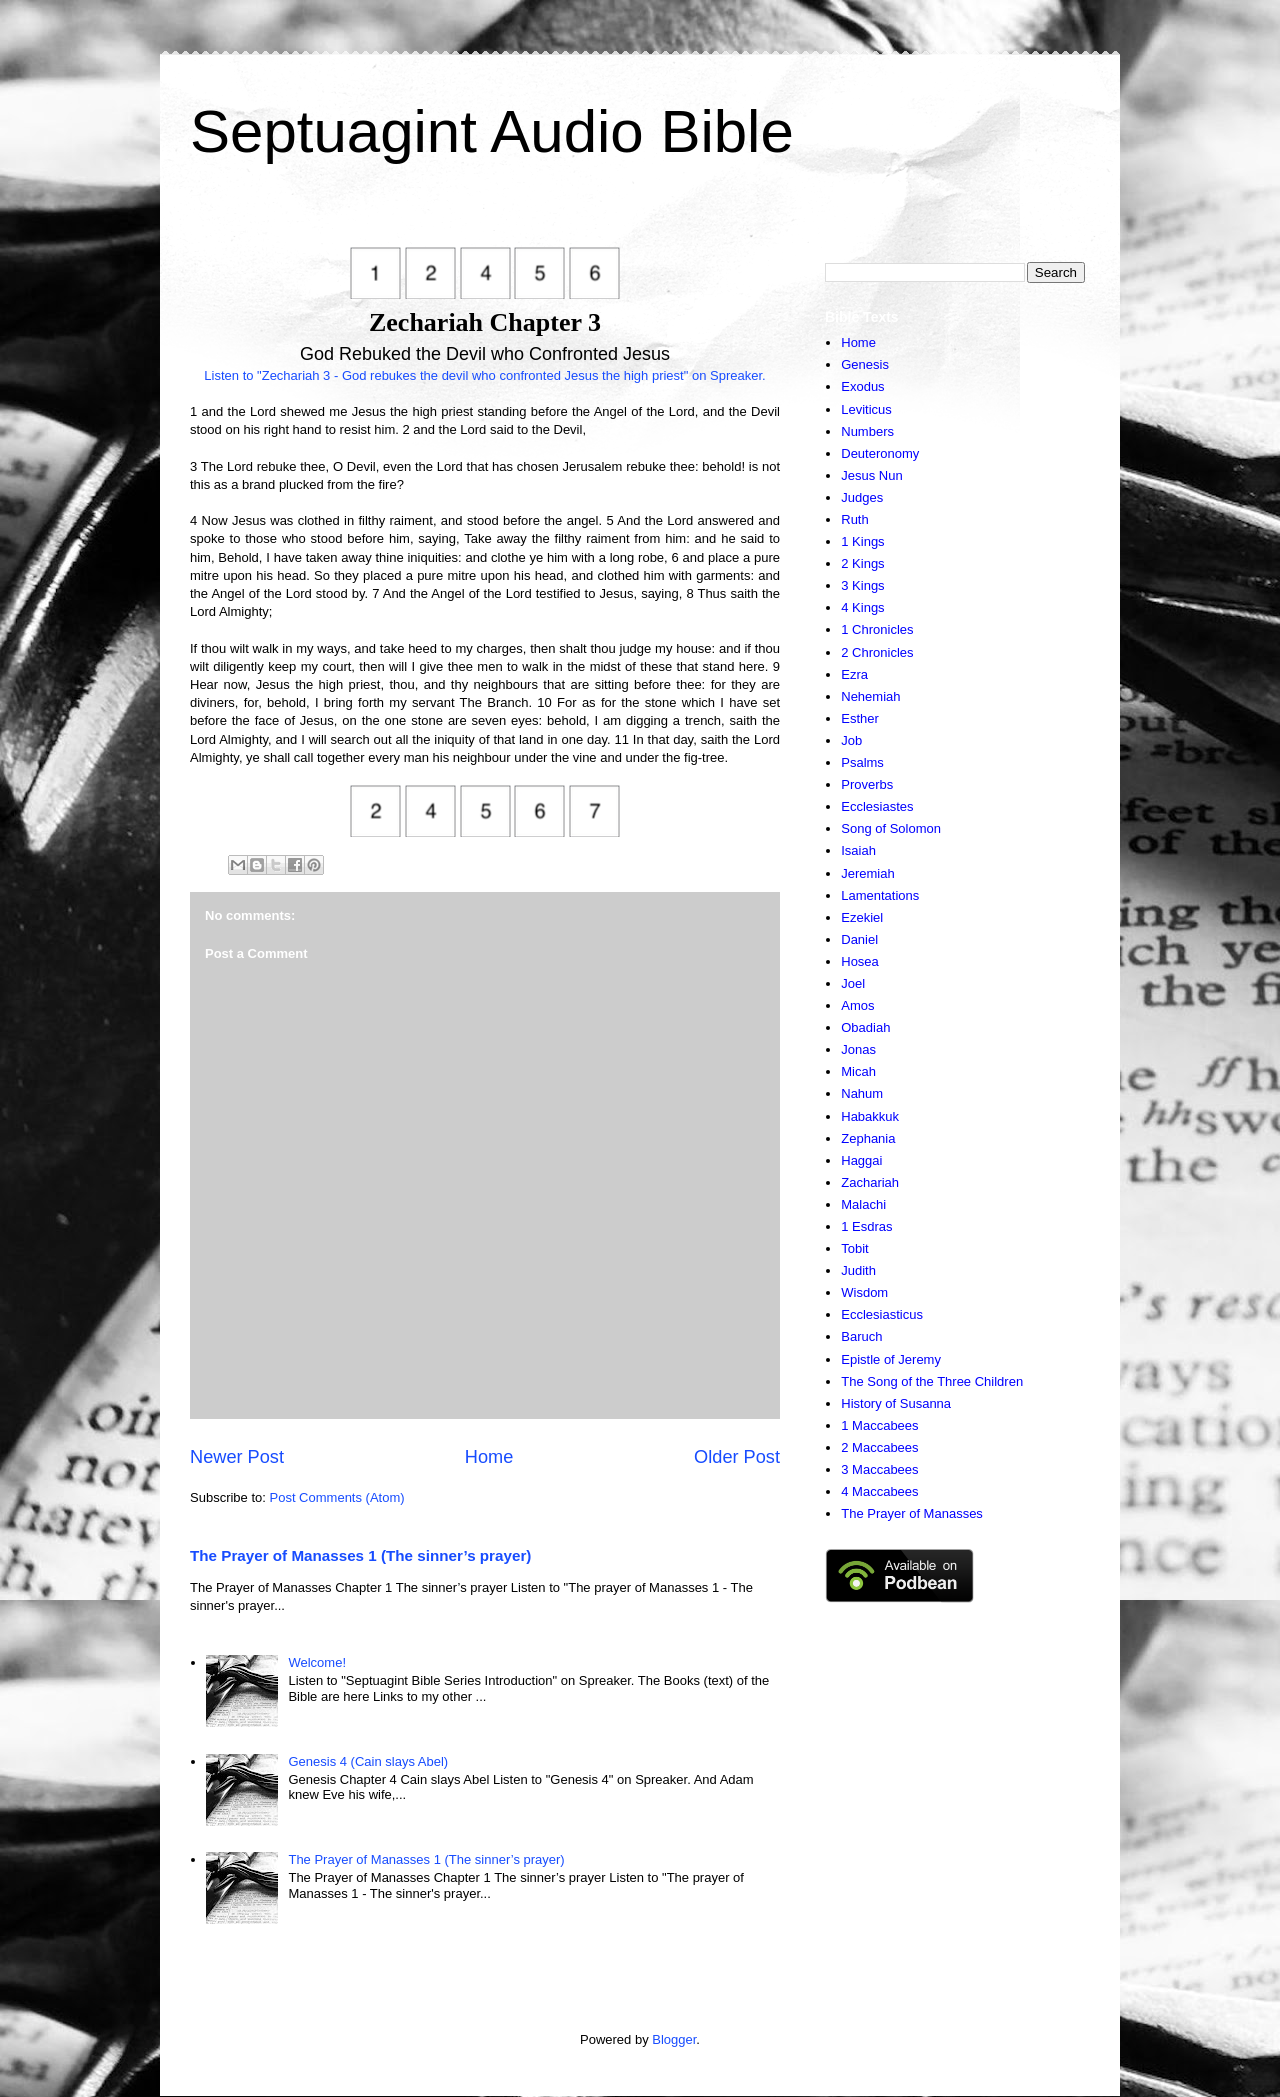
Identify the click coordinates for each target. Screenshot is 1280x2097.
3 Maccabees (879, 1469)
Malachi (863, 1204)
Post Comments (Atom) (337, 1497)
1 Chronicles (877, 629)
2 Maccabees (879, 1447)
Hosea (860, 961)
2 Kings (862, 563)
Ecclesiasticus (882, 1314)
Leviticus (866, 409)
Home (489, 1457)
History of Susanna (896, 1403)
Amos (857, 1005)
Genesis (865, 364)
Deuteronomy (880, 453)
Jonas (858, 1049)
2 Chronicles (877, 652)
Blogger (674, 2039)
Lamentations (880, 895)
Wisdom (864, 1292)
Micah (858, 1071)
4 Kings (862, 607)
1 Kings (862, 541)
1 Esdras (866, 1226)
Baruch (861, 1336)
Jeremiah (867, 873)
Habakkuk (870, 1116)
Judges (862, 497)
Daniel (859, 939)
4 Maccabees (879, 1491)
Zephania (868, 1138)
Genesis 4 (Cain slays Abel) (368, 1761)
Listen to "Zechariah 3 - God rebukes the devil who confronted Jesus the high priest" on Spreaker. (484, 375)
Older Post (737, 1457)
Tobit (854, 1248)
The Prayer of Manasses (912, 1513)
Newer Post (237, 1457)
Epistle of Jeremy (891, 1359)
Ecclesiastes (877, 806)
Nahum (862, 1093)
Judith (858, 1270)
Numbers (867, 431)
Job (851, 740)
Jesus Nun (871, 475)
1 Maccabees (879, 1425)
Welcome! (317, 1662)
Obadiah (865, 1027)
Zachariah (870, 1182)
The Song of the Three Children (932, 1381)
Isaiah (858, 850)
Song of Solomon (891, 828)
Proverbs (867, 784)
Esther (860, 718)
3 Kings (862, 585)
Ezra (854, 674)
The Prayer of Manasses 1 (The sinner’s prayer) (360, 1555)
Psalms (862, 762)
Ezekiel (862, 917)
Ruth (854, 519)
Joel (853, 983)
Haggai (861, 1160)
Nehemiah (870, 696)
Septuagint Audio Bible (492, 131)
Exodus (862, 386)
